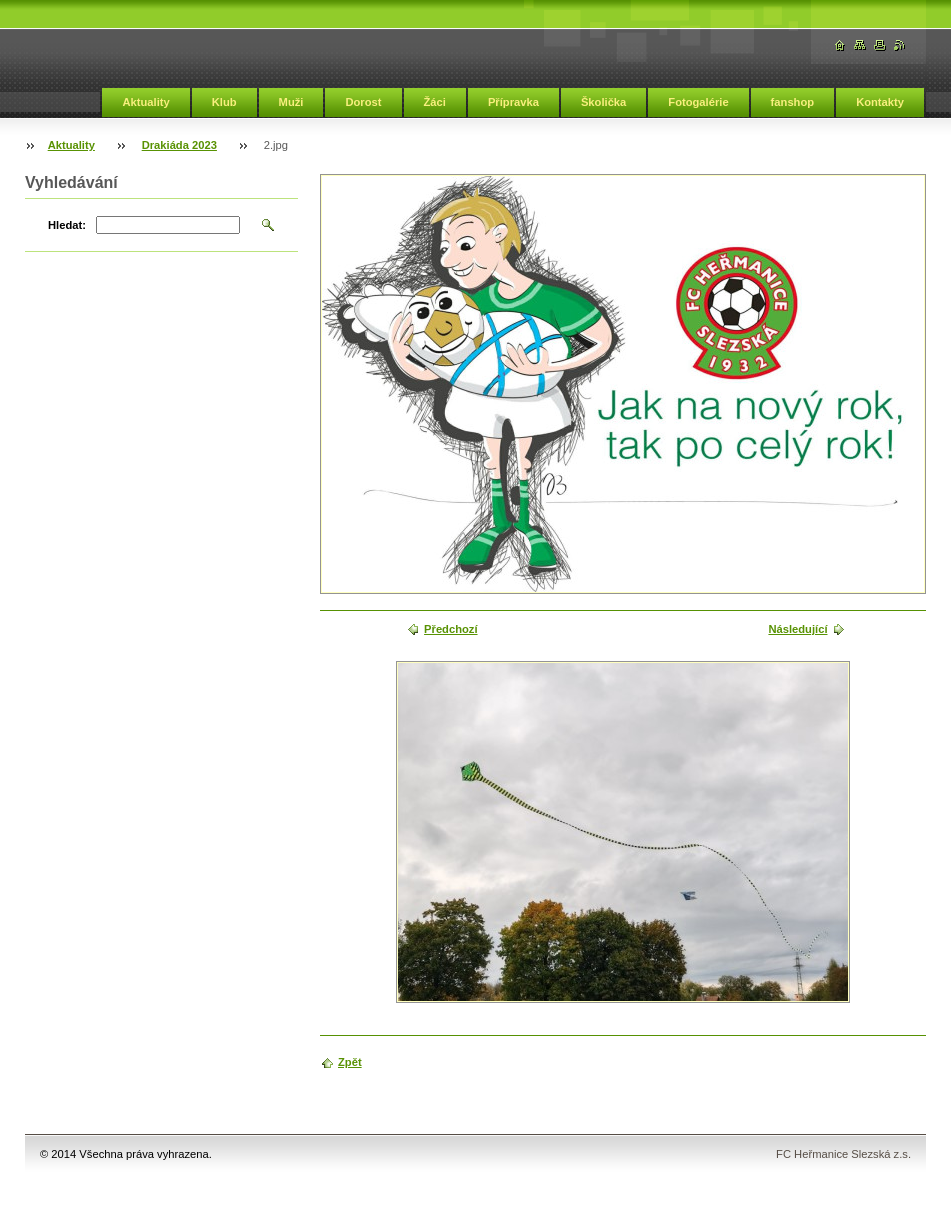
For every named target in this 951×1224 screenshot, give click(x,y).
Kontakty (880, 102)
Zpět (350, 1062)
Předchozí (450, 629)
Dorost (363, 102)
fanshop (793, 102)
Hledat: (67, 225)
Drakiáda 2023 (179, 145)
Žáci (435, 102)
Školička (603, 102)
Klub (224, 102)
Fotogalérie (698, 102)
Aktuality (145, 102)
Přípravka (513, 102)
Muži (291, 102)
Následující (797, 629)
